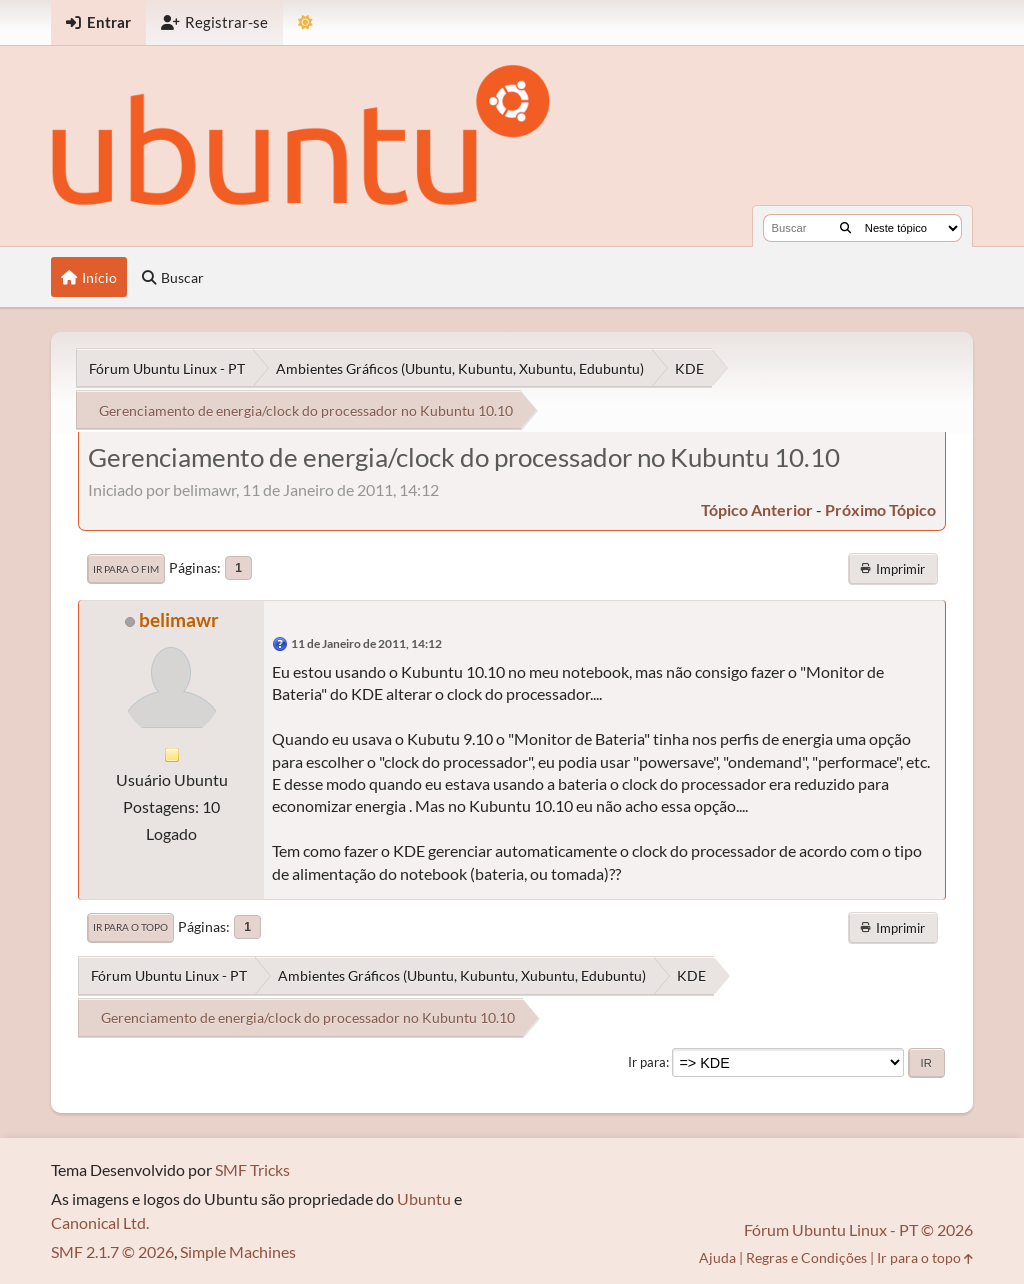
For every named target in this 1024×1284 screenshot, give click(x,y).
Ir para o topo (130, 927)
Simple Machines (238, 1251)
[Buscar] (845, 228)
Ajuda (717, 1257)
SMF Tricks (252, 1169)
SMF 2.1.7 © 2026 (112, 1251)
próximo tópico (880, 509)
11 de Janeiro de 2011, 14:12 (366, 643)
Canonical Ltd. (100, 1222)
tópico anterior (757, 509)
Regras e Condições (806, 1257)
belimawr (179, 619)
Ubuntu (424, 1198)
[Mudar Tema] (305, 22)
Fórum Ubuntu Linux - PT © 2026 (858, 1229)
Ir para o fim (126, 569)
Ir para (647, 1062)
